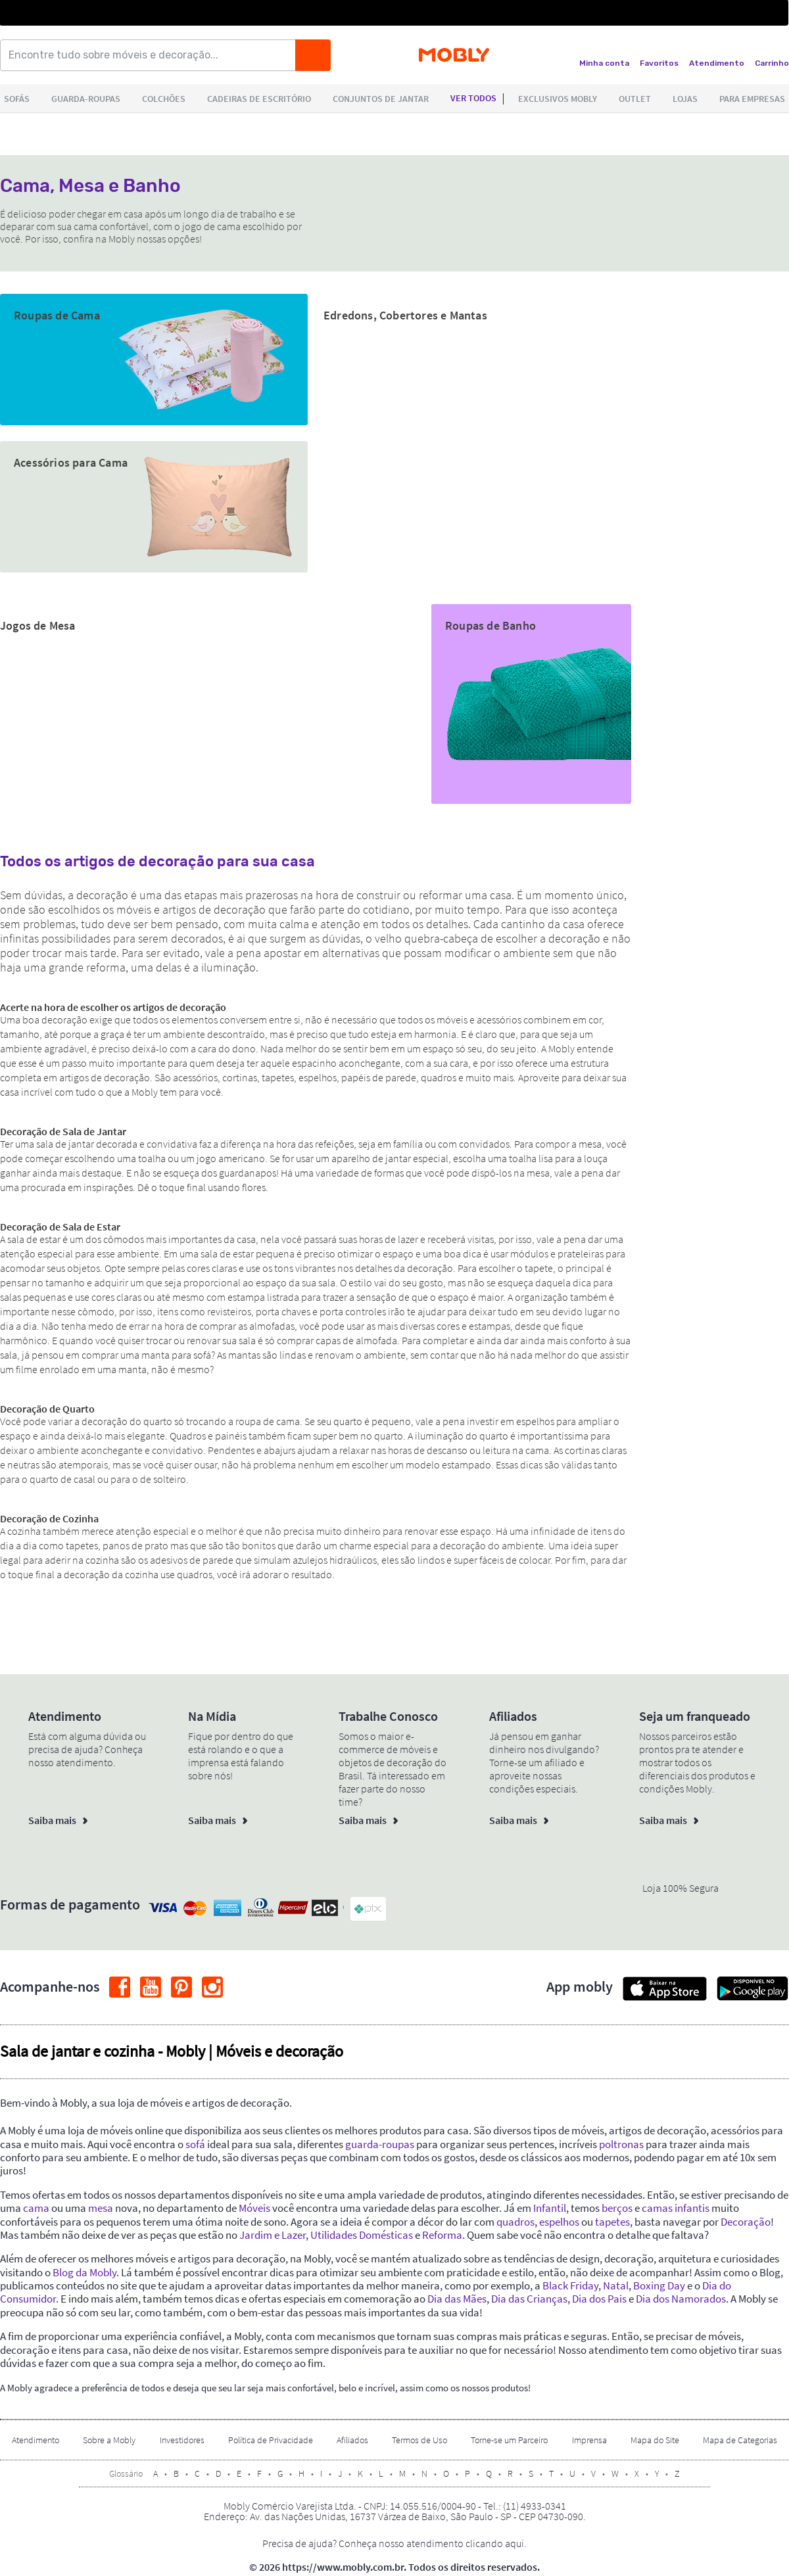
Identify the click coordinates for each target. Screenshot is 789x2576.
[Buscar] (313, 55)
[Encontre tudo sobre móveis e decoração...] (152, 55)
